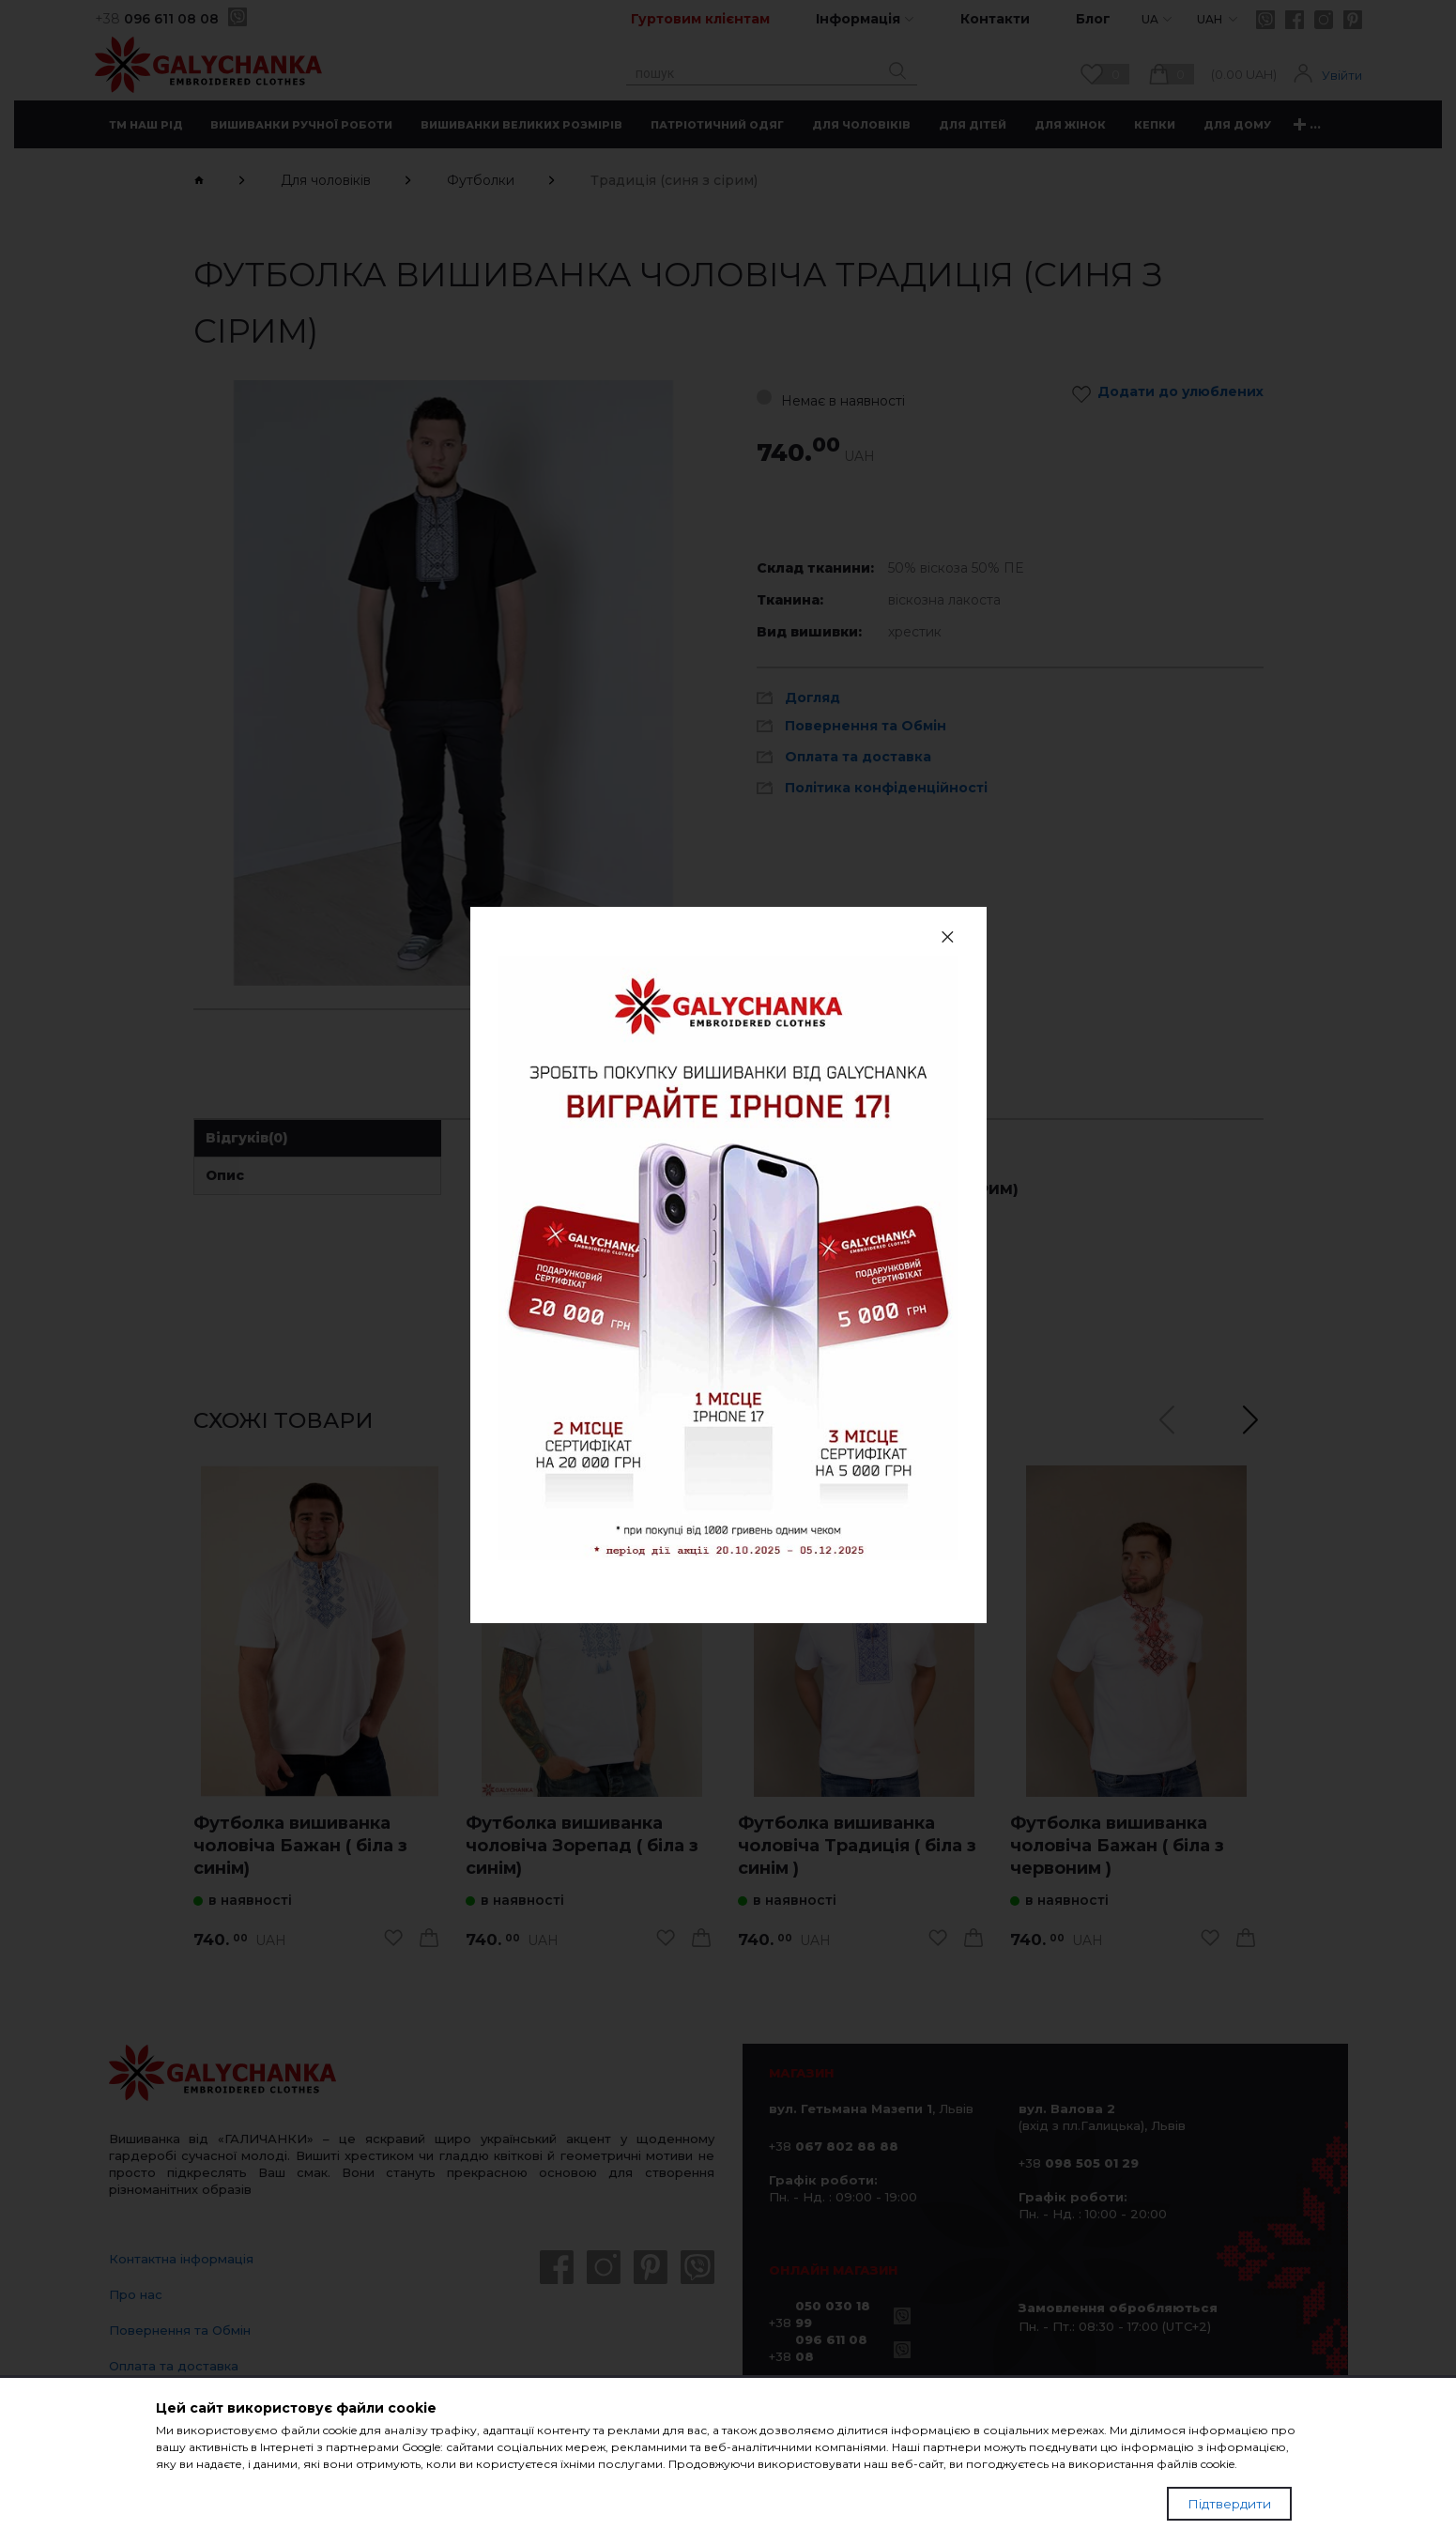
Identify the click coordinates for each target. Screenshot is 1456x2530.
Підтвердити (1229, 2517)
